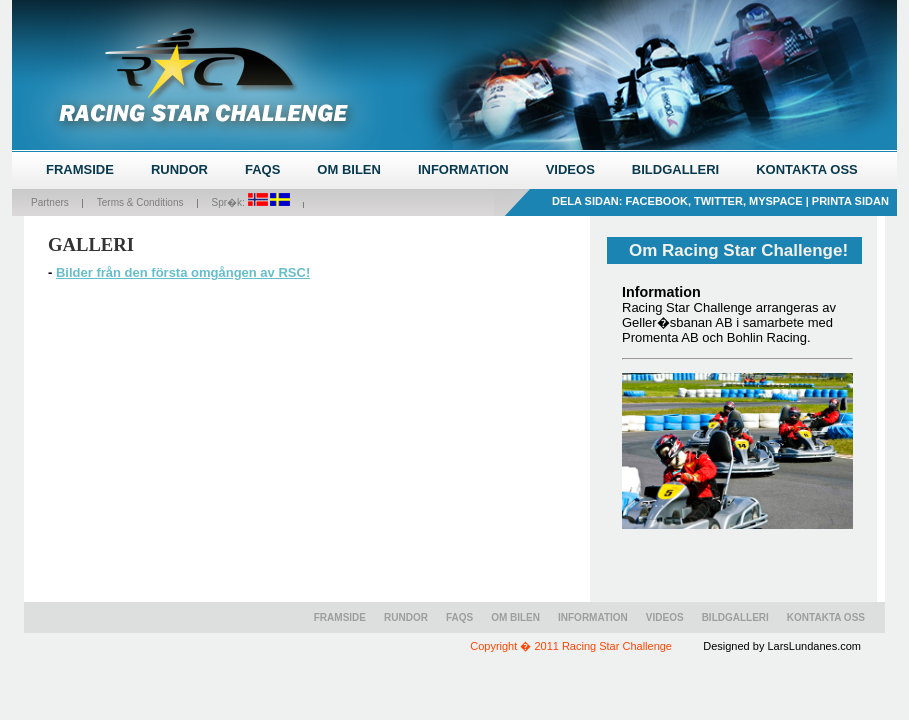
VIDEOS (570, 169)
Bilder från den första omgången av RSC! (183, 272)
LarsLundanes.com (814, 646)
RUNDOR (179, 169)
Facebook (657, 201)
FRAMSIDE (80, 169)
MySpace (776, 201)
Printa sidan (850, 201)
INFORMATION (463, 169)
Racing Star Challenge (617, 646)
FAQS (262, 169)
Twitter (718, 201)
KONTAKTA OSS (807, 169)
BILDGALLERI (675, 169)
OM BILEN (349, 169)
